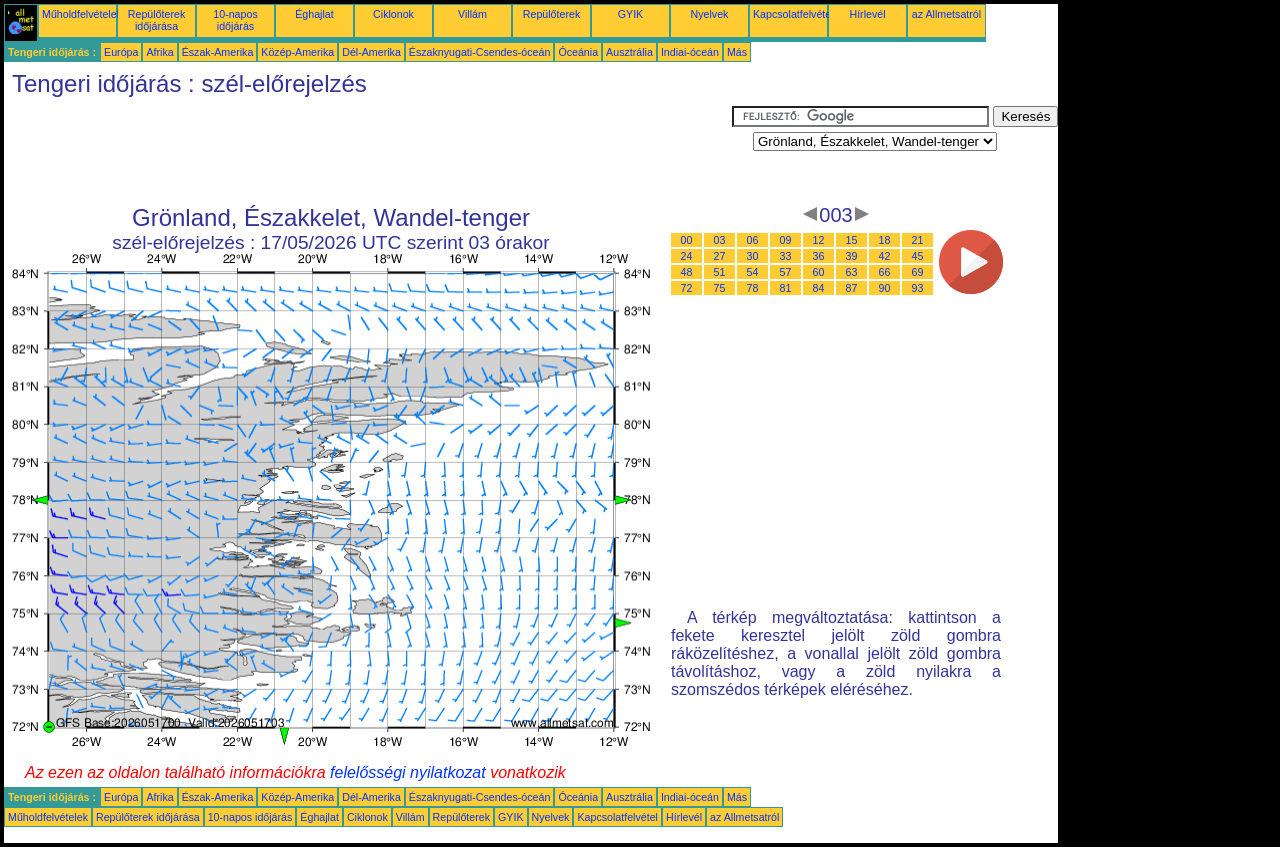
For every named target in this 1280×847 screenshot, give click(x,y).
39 (852, 256)
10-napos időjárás (235, 20)
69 (918, 272)
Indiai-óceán (690, 52)
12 (819, 240)
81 (786, 288)
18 (885, 240)
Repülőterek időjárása (156, 20)
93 (918, 288)
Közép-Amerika (297, 52)
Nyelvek (710, 14)
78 (753, 288)
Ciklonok (393, 14)
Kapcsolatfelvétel (793, 14)
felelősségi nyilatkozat (408, 772)
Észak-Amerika (218, 52)
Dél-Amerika (371, 52)
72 (687, 288)
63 (852, 272)
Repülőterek (551, 14)
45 (918, 256)
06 (753, 240)
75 (720, 288)
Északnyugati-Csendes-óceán (480, 52)
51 (720, 272)
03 (720, 240)
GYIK (630, 14)
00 (687, 240)
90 (885, 288)
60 (819, 272)
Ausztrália (629, 52)
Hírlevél (867, 14)
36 (819, 256)
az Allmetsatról (946, 14)
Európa (121, 52)
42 (885, 256)
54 (753, 272)
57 (786, 272)
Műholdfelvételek (82, 14)
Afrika (159, 52)
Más (737, 52)
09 (786, 240)
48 (687, 272)
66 (885, 272)
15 (852, 240)
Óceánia (578, 52)
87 (852, 288)
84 (819, 288)
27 (720, 256)
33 (786, 256)
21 (918, 240)
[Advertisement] (368, 151)
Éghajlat (314, 14)
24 (687, 256)
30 (753, 256)
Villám (472, 14)
